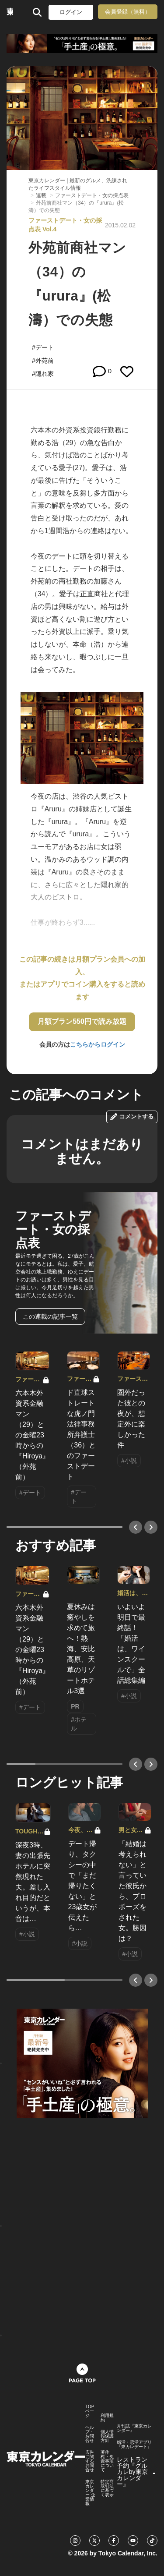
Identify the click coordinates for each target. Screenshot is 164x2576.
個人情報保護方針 (107, 2436)
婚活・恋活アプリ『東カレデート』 (134, 2444)
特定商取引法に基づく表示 (107, 2488)
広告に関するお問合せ (89, 2461)
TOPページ (89, 2411)
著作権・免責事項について (107, 2461)
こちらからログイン (97, 1044)
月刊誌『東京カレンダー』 (134, 2428)
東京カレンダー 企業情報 (90, 2493)
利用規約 (107, 2417)
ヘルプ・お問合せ (89, 2434)
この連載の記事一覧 (50, 1316)
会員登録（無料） (127, 11)
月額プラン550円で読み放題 (82, 1021)
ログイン (70, 12)
